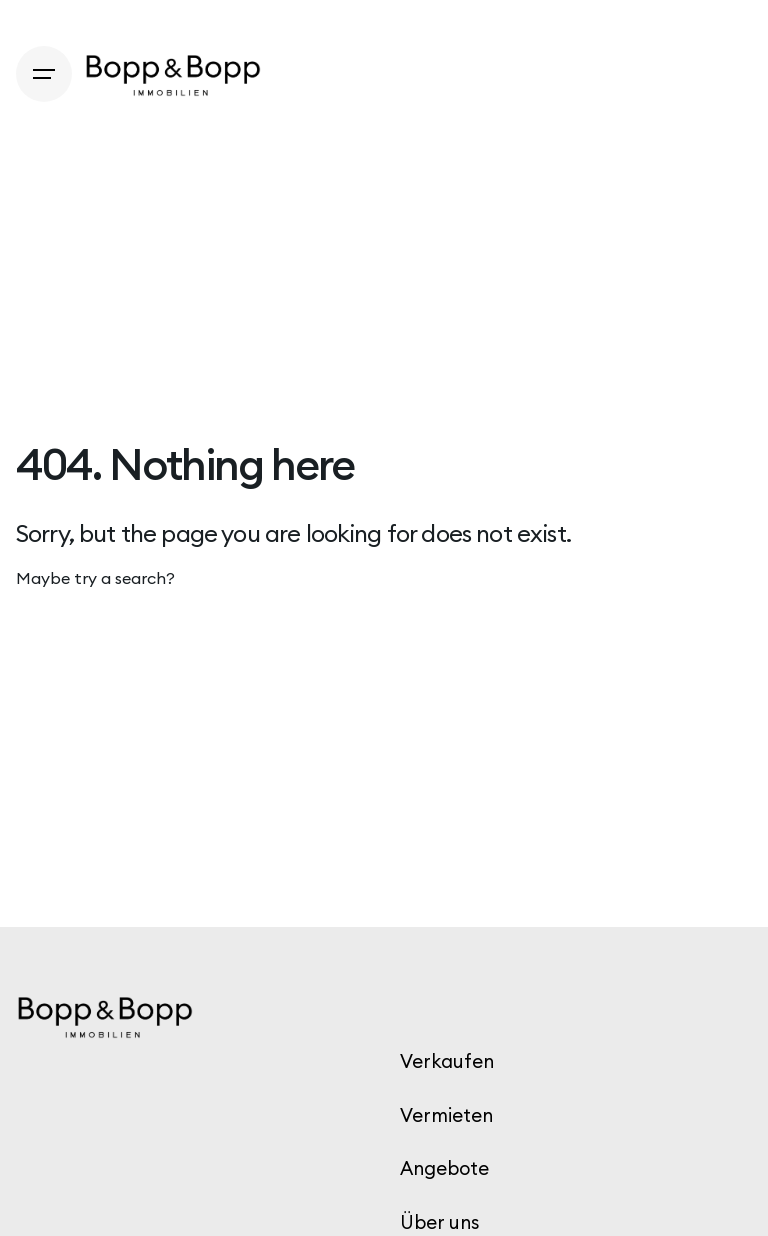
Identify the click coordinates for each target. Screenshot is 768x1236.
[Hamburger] (44, 74)
